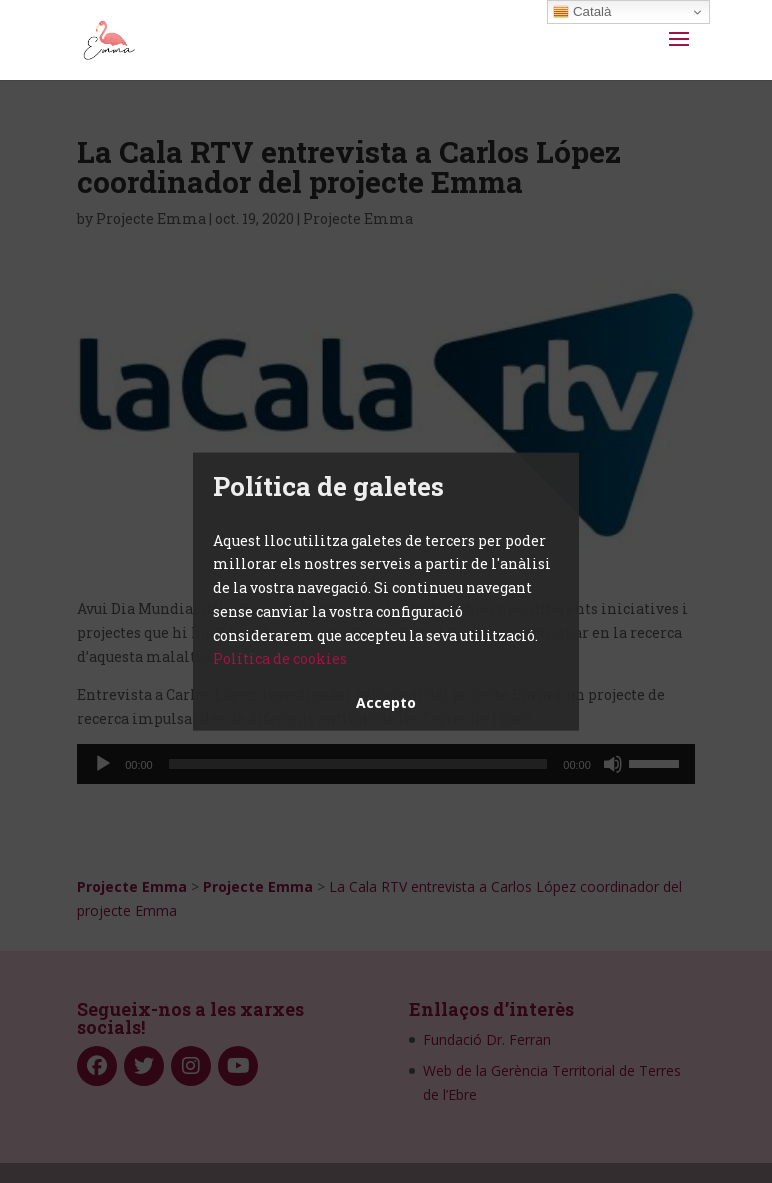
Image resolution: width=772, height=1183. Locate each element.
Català (582, 12)
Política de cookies (280, 658)
